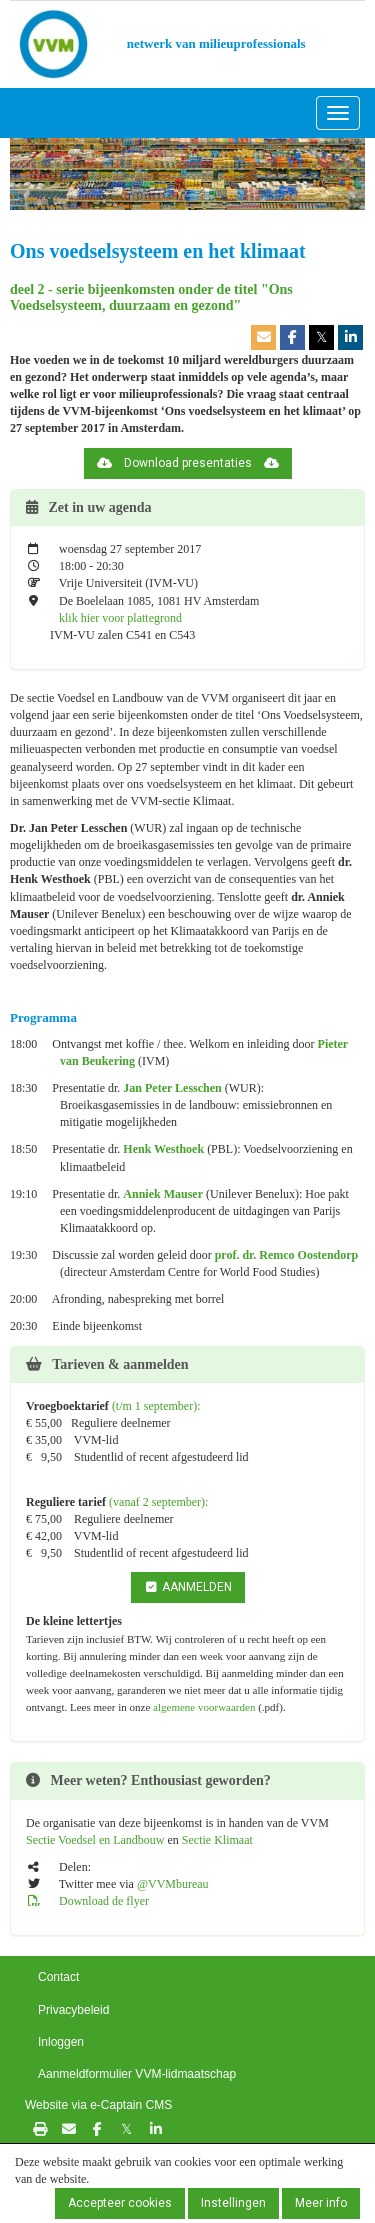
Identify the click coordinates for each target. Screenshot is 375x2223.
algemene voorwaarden (204, 1707)
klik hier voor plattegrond (119, 618)
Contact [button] (58, 1977)
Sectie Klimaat (217, 1840)
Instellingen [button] (233, 2203)
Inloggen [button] (61, 2042)
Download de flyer (87, 1901)
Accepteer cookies (120, 2203)
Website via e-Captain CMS (98, 2105)
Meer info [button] (321, 2203)
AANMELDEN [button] (188, 1587)
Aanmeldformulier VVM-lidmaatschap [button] (137, 2074)
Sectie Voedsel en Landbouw (97, 1840)
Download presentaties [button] (188, 463)
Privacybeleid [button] (73, 2010)
